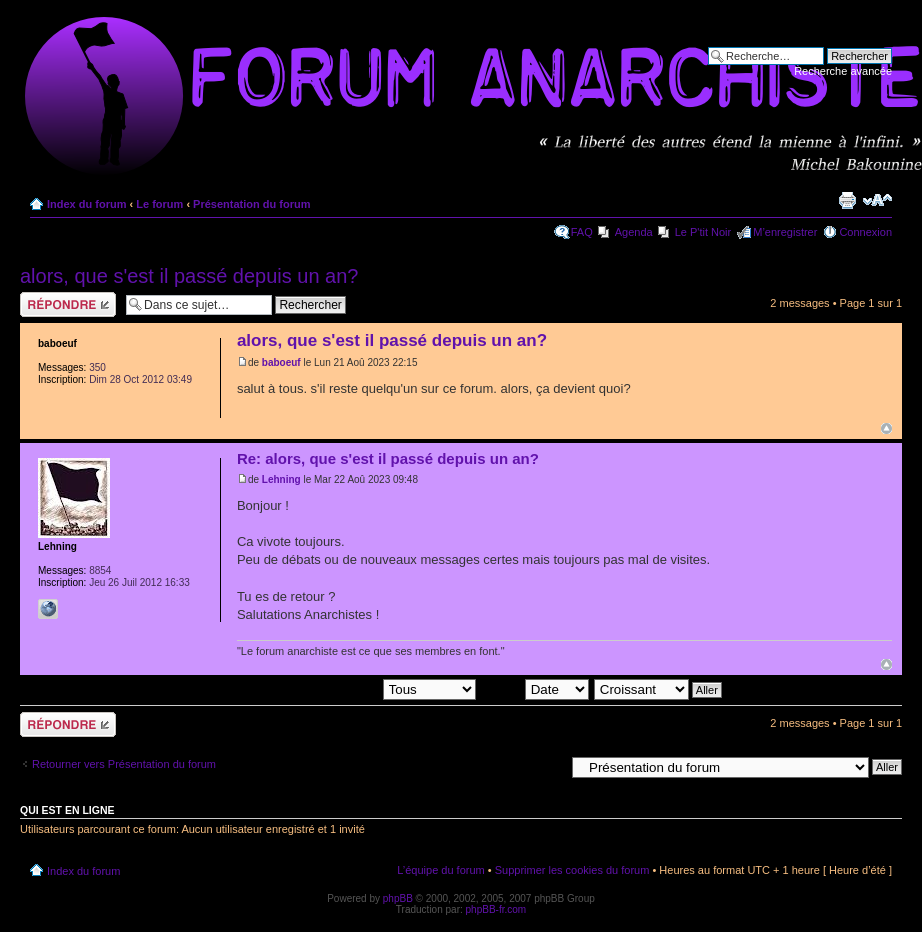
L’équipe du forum (440, 870)
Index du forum (86, 204)
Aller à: (547, 766)
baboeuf (281, 362)
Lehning (281, 479)
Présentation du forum (251, 204)
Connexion (865, 232)
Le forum (159, 204)
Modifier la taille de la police (877, 200)
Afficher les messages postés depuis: (336, 688)
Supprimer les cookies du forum (572, 870)
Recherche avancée (843, 71)
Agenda (634, 232)
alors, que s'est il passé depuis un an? (189, 276)
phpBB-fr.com (496, 909)
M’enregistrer (785, 232)
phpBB (398, 898)
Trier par (534, 688)
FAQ (582, 232)
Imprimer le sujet (847, 200)
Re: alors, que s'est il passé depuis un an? (388, 458)
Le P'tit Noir (703, 232)
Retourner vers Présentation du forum (124, 764)
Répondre (68, 304)
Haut (886, 428)
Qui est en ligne (67, 810)
